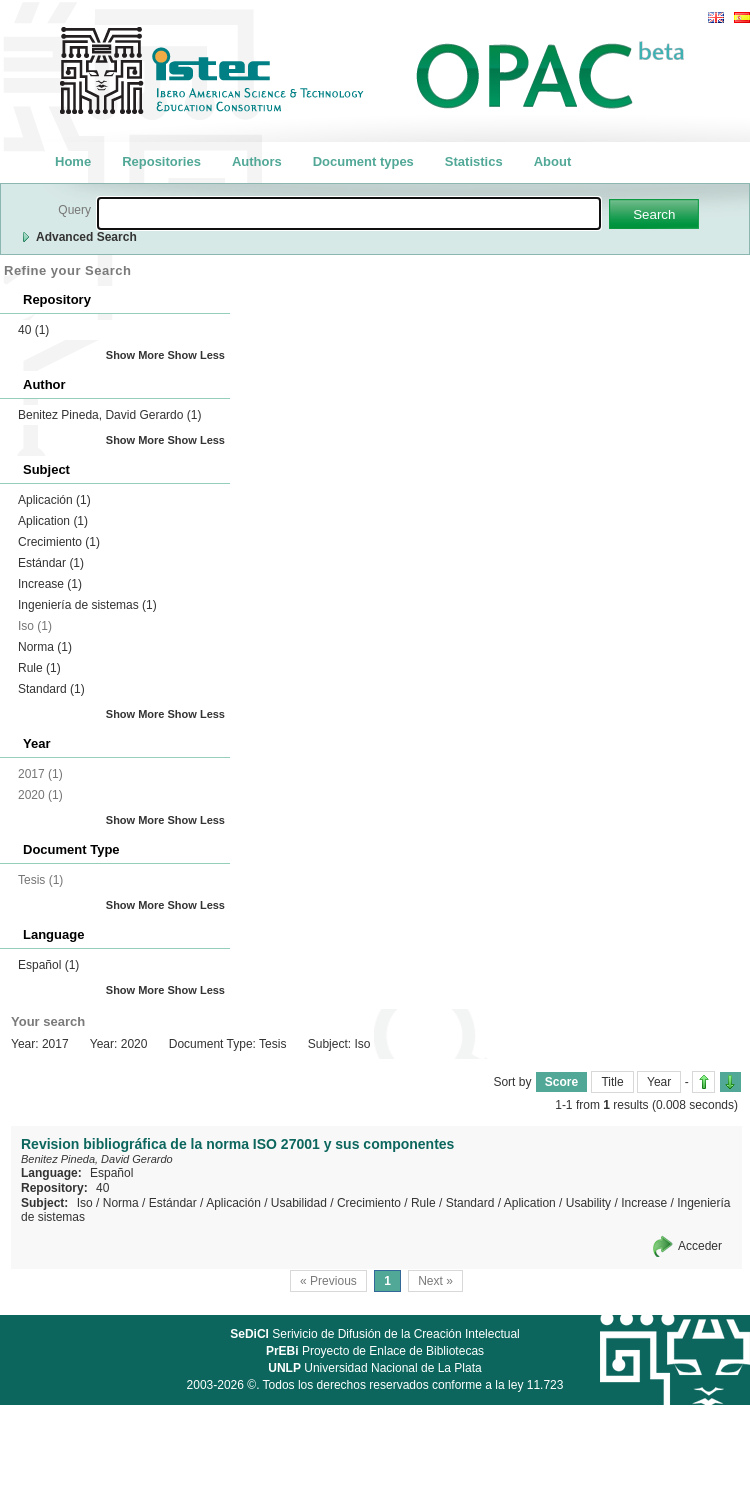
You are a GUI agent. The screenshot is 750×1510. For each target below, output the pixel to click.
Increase (50, 584)
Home (73, 161)
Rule (39, 668)
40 (33, 330)
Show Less (196, 355)
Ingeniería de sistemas (87, 605)
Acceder (700, 1246)
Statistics (474, 161)
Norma (45, 647)
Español (48, 965)
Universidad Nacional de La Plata (374, 1368)
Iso (85, 1203)
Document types (363, 161)
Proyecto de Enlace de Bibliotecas (375, 1351)
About (553, 161)
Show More (135, 355)
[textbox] (349, 213)
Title (612, 1082)
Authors (257, 161)
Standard (51, 689)
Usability (588, 1203)
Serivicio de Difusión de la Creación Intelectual (375, 1334)
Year (659, 1082)
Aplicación (54, 500)
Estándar (51, 563)
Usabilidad (299, 1203)
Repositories (161, 161)
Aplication (53, 521)
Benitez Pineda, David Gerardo (109, 415)
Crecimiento (59, 542)
